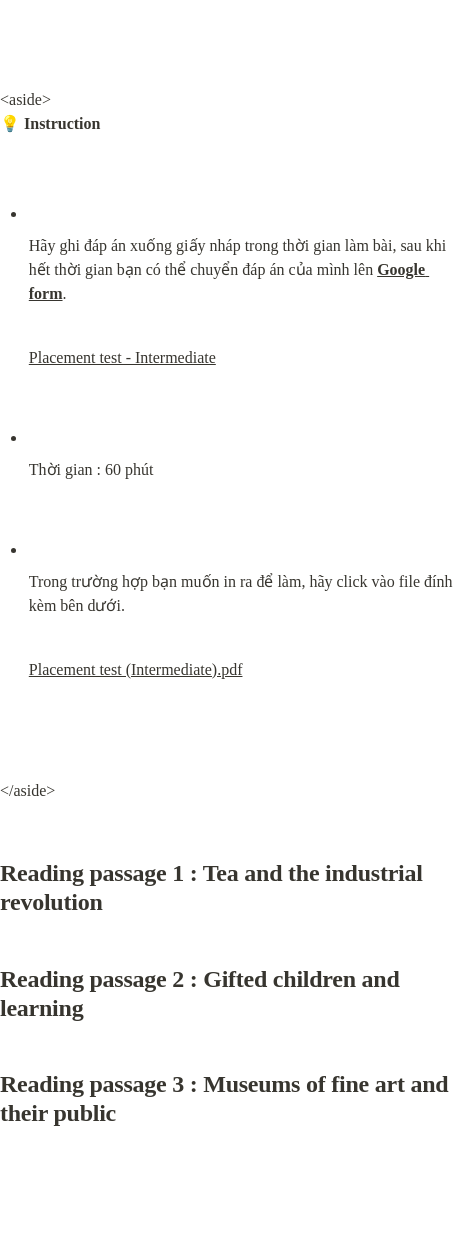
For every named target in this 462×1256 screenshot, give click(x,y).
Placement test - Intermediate (122, 357)
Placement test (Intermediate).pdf (136, 669)
